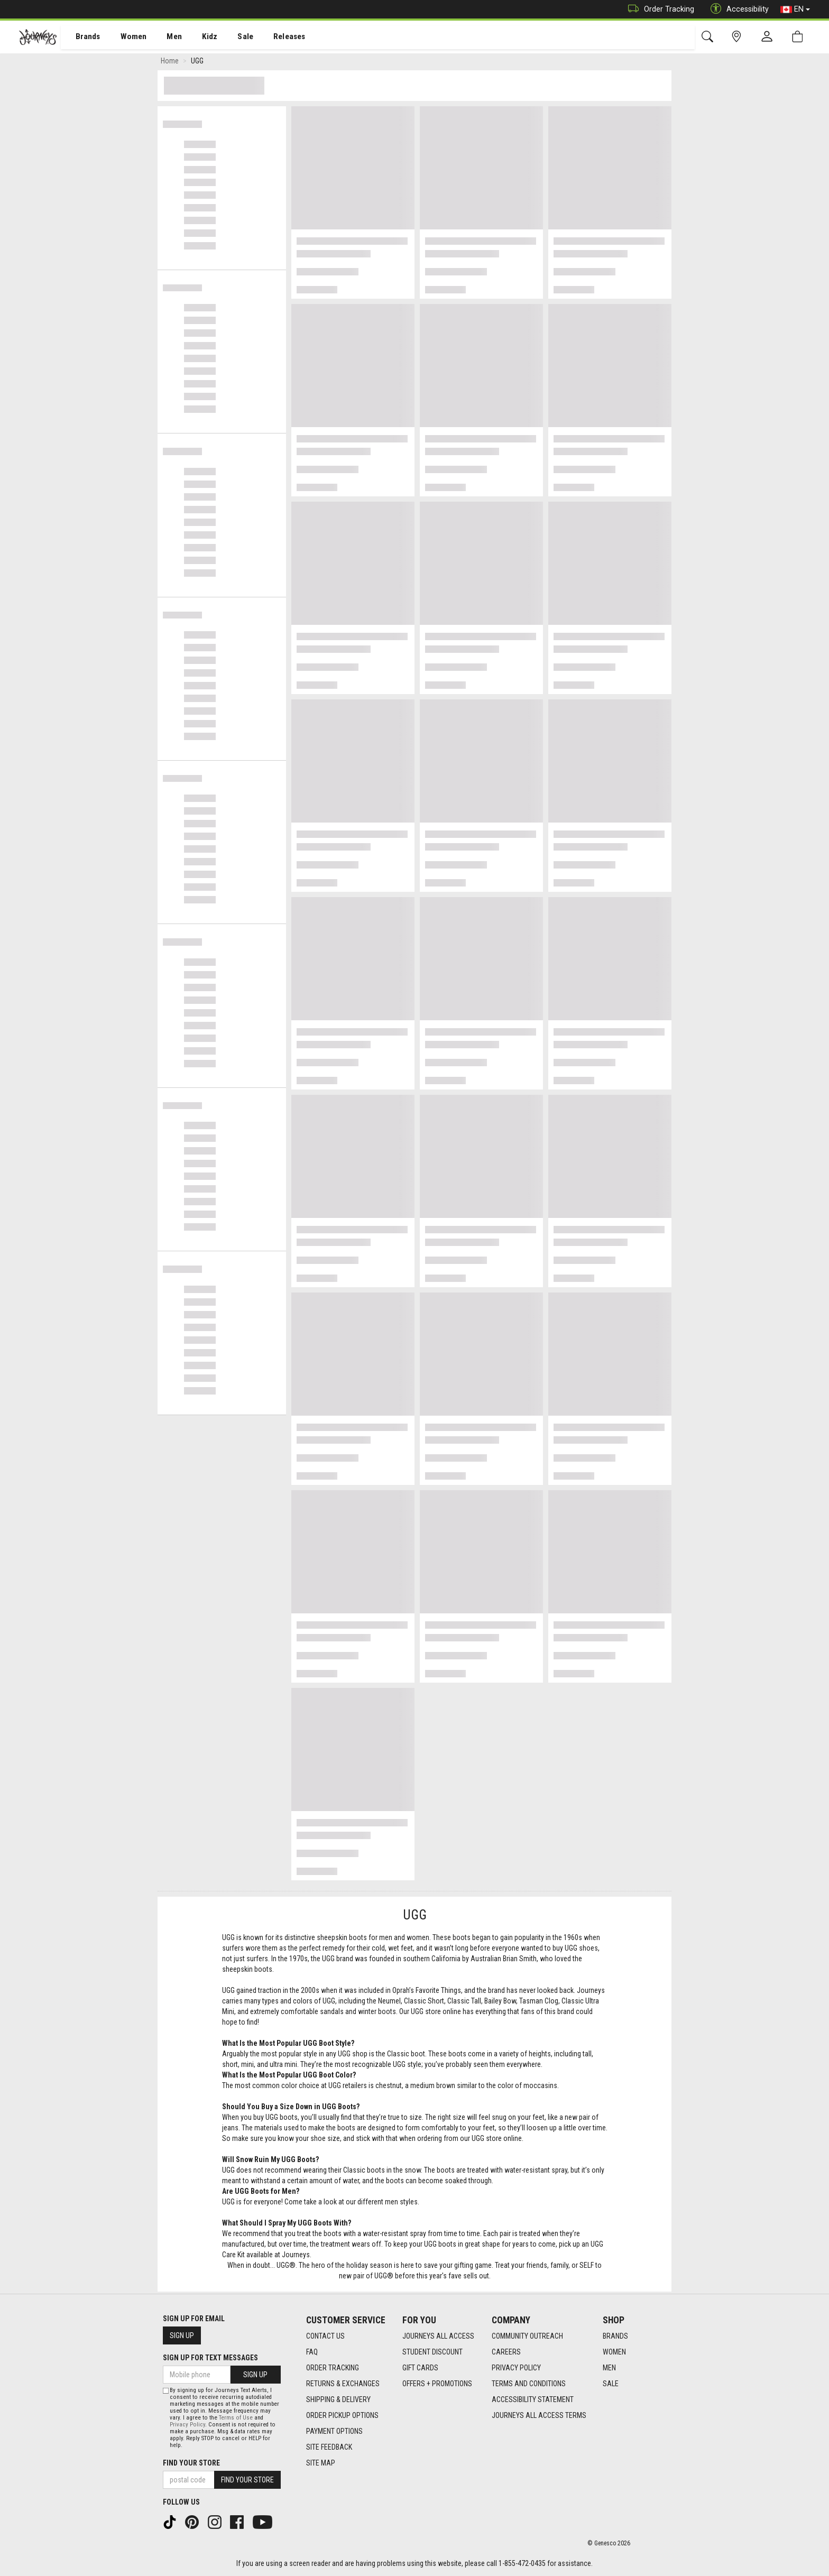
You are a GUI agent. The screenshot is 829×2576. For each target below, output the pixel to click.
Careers (506, 2352)
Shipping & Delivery (338, 2399)
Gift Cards (420, 2367)
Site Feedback (329, 2447)
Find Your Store (191, 2463)
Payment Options (334, 2431)
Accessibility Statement (533, 2399)
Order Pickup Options (342, 2415)
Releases (273, 37)
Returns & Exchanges (343, 2383)
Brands (81, 37)
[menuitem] (82, 37)
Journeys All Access (438, 2336)
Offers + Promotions (437, 2383)
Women (125, 37)
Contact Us (325, 2336)
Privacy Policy (516, 2367)
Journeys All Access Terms (539, 2415)
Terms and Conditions (529, 2383)
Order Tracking (658, 9)
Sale (232, 37)
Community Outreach (527, 2336)
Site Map (320, 2463)
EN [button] (795, 9)
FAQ (312, 2352)
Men (164, 37)
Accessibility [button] (737, 9)
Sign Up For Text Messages (210, 2357)
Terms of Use (236, 2417)
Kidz (198, 37)
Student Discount (432, 2352)
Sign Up (182, 2335)
